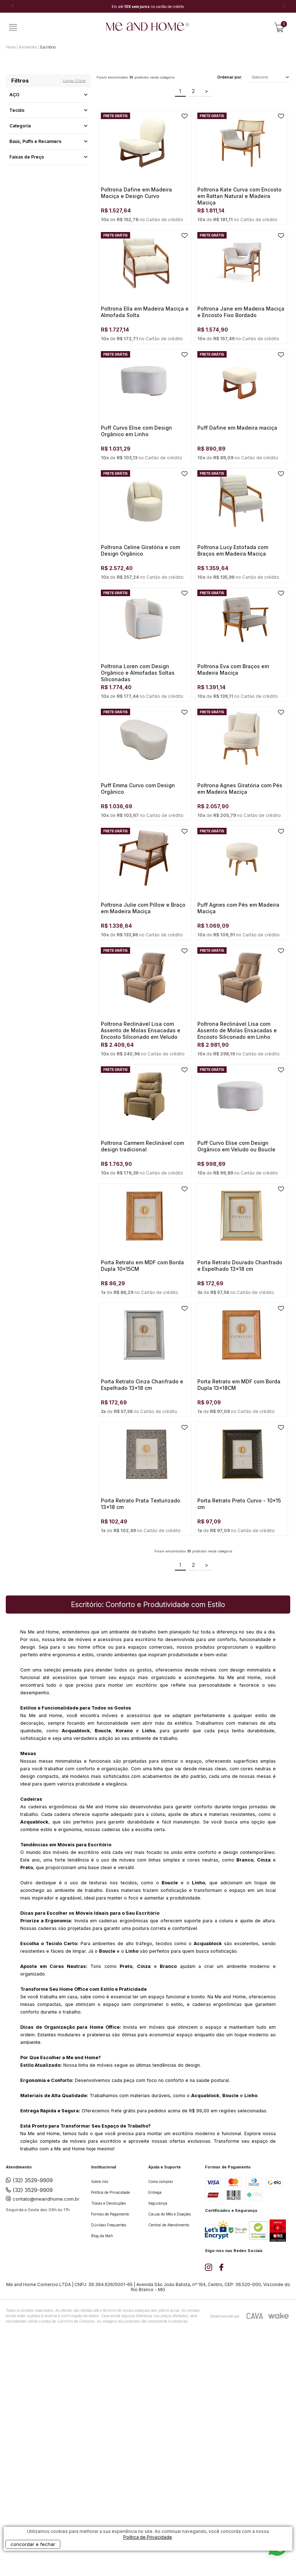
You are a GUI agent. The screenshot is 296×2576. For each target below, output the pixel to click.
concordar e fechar (32, 2544)
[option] (148, 6)
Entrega (155, 2192)
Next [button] (283, 6)
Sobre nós (99, 2181)
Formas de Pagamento (110, 2214)
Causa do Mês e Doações (169, 2214)
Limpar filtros (74, 81)
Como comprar (160, 2181)
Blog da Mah (102, 2236)
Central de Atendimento (168, 2225)
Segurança (157, 2203)
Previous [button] (12, 6)
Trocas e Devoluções (108, 2203)
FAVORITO (184, 116)
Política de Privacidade (110, 2192)
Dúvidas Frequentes (108, 2225)
